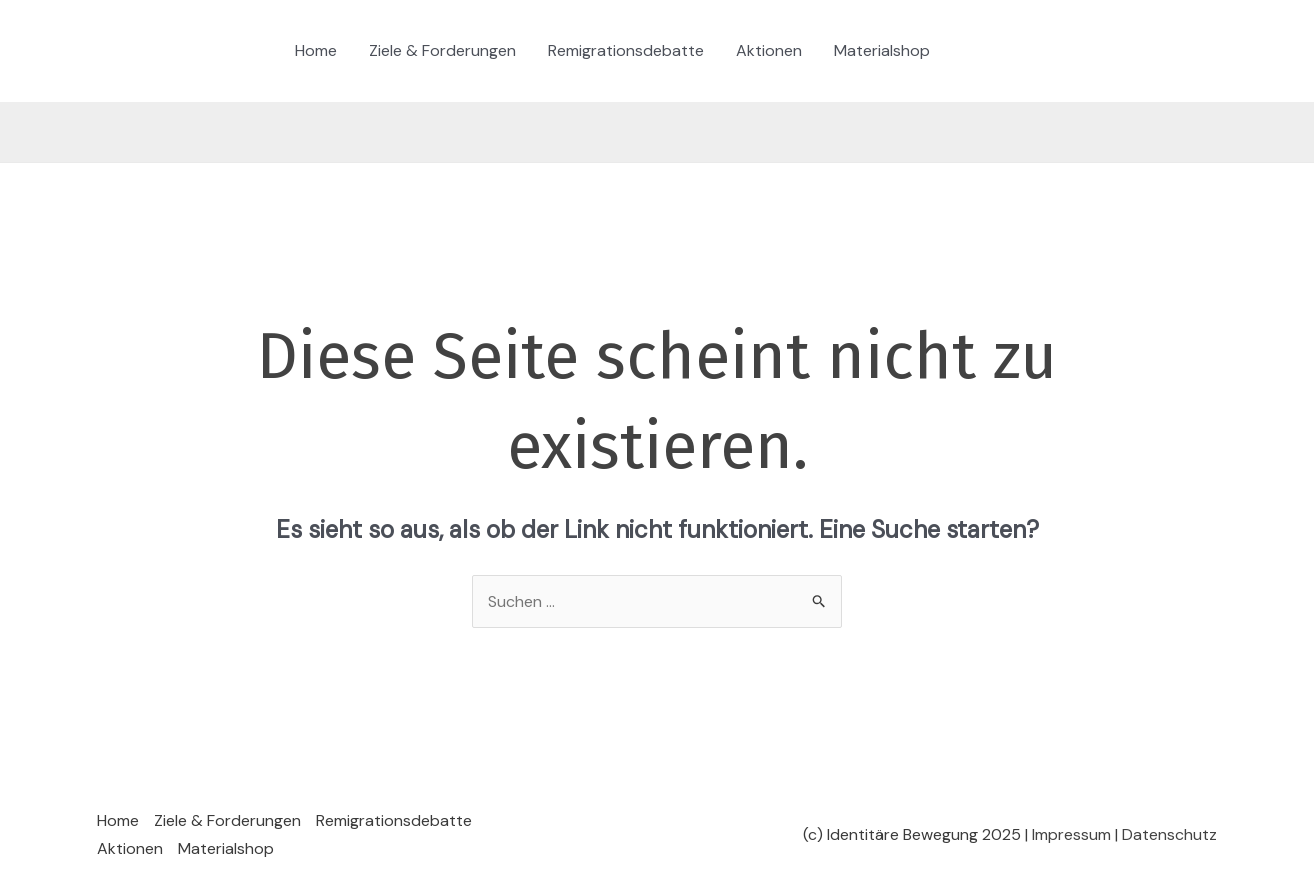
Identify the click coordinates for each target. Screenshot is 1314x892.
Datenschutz (1169, 834)
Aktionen (769, 50)
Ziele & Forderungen (442, 50)
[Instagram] (1005, 52)
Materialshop (882, 50)
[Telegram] (1065, 52)
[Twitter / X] (1035, 52)
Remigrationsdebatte (626, 50)
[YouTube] (1095, 52)
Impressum (1071, 834)
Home (316, 50)
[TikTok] (975, 52)
